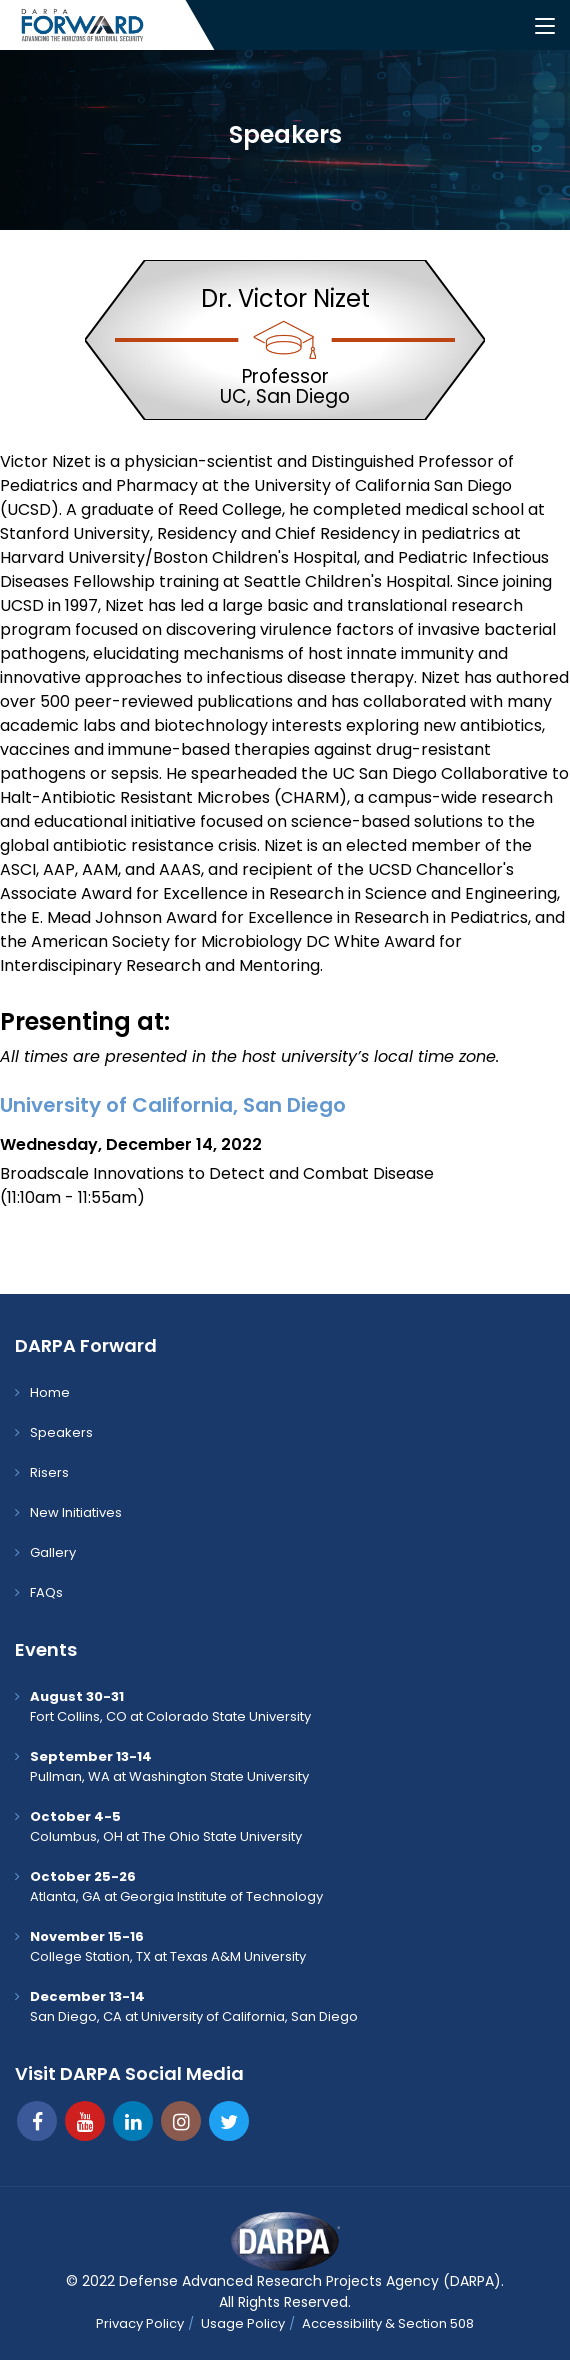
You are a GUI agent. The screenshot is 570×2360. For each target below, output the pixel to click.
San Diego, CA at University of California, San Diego (194, 2006)
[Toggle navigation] (545, 27)
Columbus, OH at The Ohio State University (166, 1826)
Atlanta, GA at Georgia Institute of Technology (176, 1886)
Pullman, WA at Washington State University (169, 1766)
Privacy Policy (140, 2323)
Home (50, 1392)
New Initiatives (76, 1512)
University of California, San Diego (173, 1105)
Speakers (61, 1432)
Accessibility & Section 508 (388, 2323)
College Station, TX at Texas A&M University (168, 1946)
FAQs (46, 1592)
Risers (49, 1472)
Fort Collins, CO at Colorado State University (170, 1706)
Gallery (53, 1552)
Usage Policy (243, 2323)
